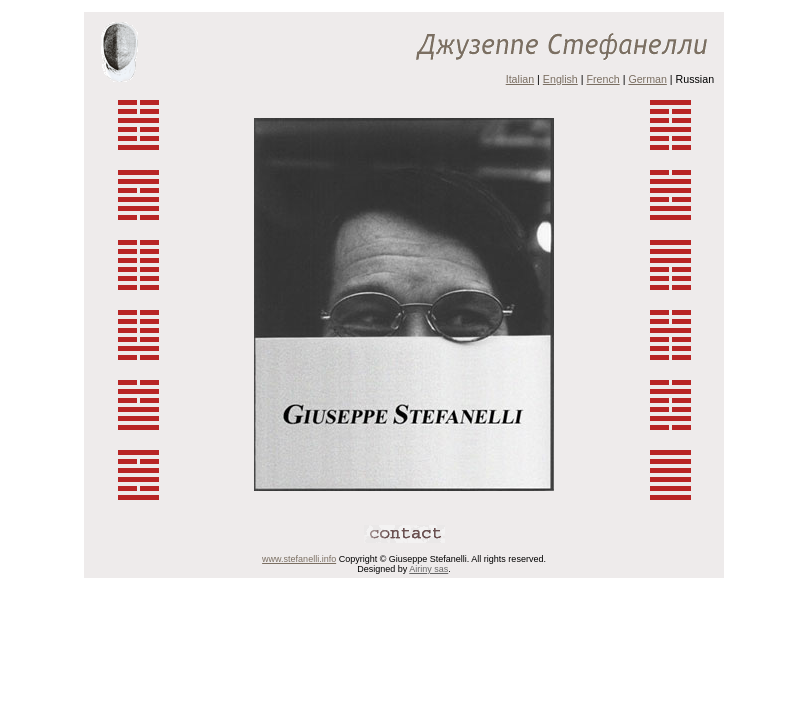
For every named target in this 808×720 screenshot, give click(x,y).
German (647, 79)
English (560, 79)
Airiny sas (428, 569)
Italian (520, 79)
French (603, 79)
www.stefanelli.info (299, 559)
